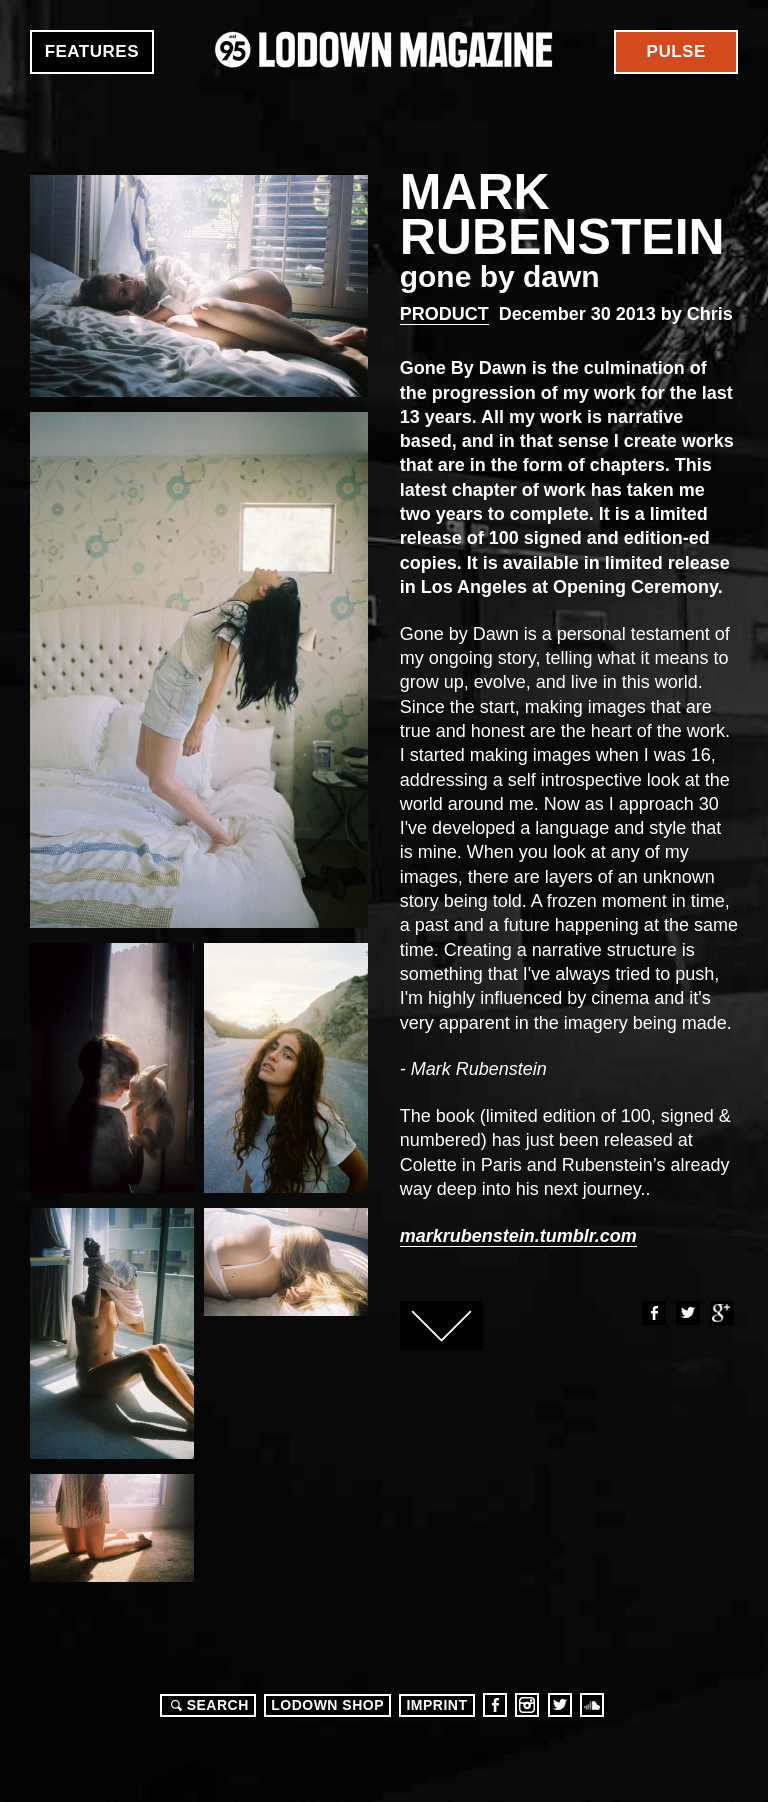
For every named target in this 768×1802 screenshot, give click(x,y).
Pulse (676, 51)
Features (92, 51)
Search (207, 1705)
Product (444, 314)
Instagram (527, 1705)
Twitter (687, 1313)
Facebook (653, 1313)
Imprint (436, 1705)
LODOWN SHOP (327, 1705)
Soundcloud (592, 1705)
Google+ (721, 1313)
